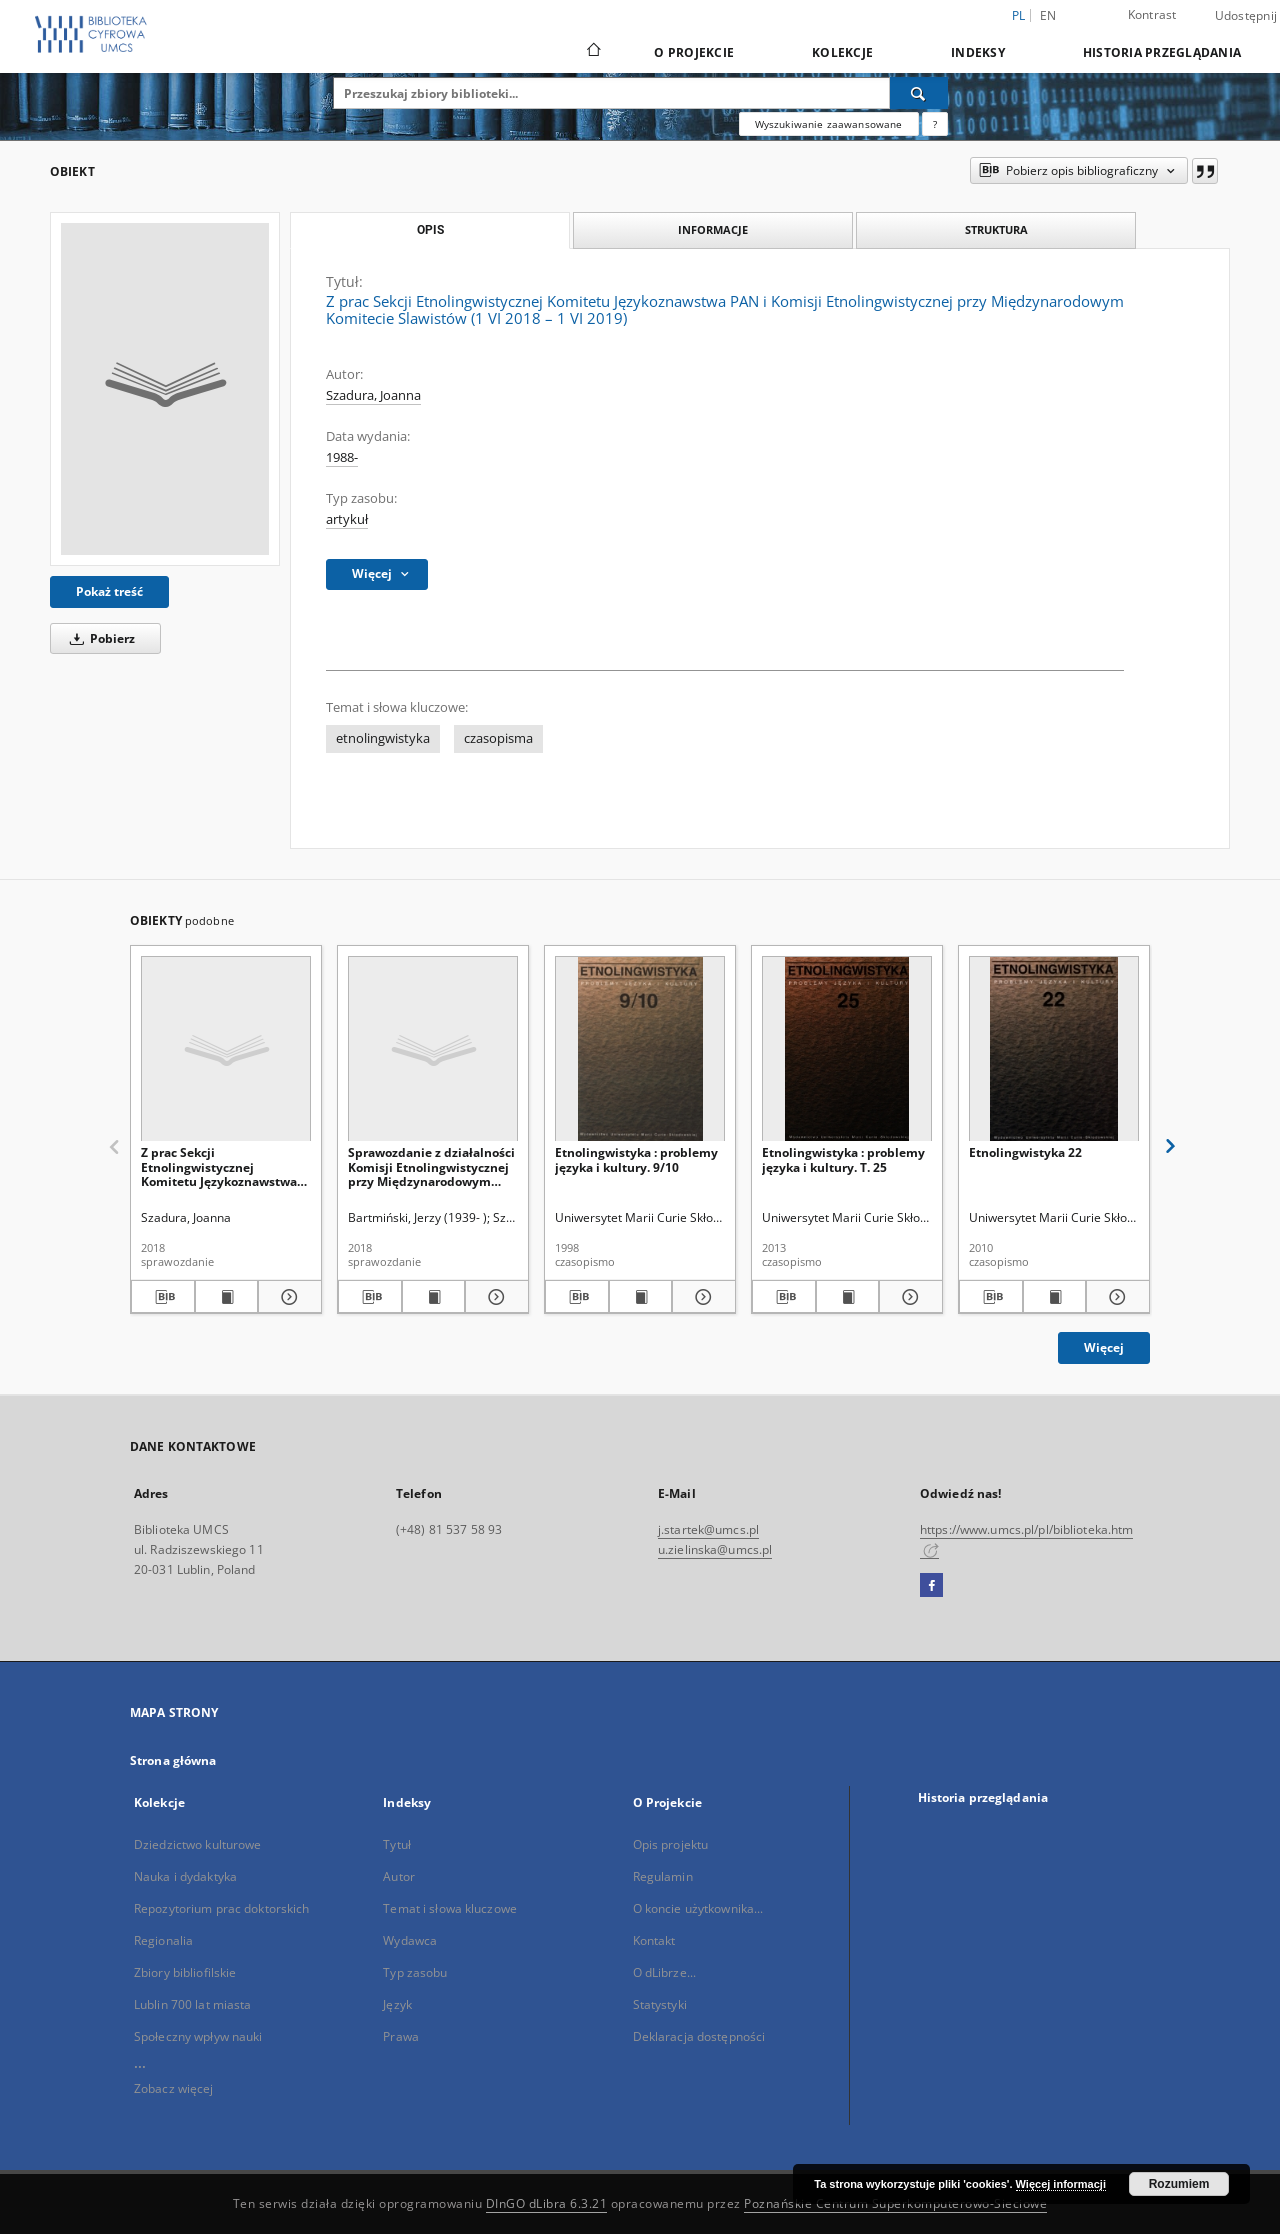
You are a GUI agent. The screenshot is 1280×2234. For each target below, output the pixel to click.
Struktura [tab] (996, 229)
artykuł (347, 519)
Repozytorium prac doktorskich (221, 1908)
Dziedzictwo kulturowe (198, 1844)
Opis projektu (671, 1844)
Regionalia (163, 1940)
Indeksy (978, 52)
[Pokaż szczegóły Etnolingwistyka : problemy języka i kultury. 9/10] (701, 1297)
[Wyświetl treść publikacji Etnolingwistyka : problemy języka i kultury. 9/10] (641, 1297)
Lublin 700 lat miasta (193, 2004)
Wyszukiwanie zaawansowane (829, 124)
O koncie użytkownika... (698, 1908)
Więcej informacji (1061, 2184)
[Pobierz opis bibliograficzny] (163, 1297)
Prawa (401, 2036)
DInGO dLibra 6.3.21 (547, 2203)
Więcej (1104, 1347)
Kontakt (654, 1940)
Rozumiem (1179, 2184)
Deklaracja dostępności (699, 2036)
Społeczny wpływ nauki (198, 2036)
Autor (399, 1876)
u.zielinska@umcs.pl (715, 1549)
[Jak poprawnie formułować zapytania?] (935, 124)
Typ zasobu (415, 1972)
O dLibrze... (664, 1972)
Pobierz (99, 638)
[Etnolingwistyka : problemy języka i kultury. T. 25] (847, 1049)
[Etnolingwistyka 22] (1054, 1049)
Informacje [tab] (713, 229)
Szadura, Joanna (373, 395)
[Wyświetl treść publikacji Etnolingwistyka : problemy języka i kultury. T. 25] (848, 1297)
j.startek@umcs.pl (708, 1529)
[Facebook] (931, 1586)
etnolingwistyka (383, 738)
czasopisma (498, 738)
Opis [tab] (430, 230)
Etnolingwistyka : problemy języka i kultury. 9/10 (636, 1159)
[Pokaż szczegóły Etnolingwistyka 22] (1115, 1297)
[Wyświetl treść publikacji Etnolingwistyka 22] (1055, 1297)
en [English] (1048, 15)
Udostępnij (1246, 16)
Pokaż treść (109, 591)
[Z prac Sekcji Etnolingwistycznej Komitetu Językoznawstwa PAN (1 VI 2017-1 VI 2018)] (226, 1049)
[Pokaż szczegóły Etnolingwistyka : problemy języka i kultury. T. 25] (908, 1297)
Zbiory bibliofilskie (185, 1972)
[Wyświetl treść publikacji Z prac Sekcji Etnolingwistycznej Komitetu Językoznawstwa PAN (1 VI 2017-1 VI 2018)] (227, 1297)
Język (397, 2004)
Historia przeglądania (1162, 52)
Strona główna (173, 1760)
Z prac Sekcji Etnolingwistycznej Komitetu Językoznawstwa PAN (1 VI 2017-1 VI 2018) (219, 1166)
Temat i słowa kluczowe (450, 1908)
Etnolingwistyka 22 (1025, 1152)
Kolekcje (842, 52)
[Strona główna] (592, 52)
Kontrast (1152, 14)
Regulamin (663, 1876)
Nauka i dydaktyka (185, 1876)
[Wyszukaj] (919, 93)
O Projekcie (694, 52)
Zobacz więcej (174, 2088)
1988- (342, 457)
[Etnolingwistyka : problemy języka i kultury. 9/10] (640, 1049)
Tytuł (397, 1844)
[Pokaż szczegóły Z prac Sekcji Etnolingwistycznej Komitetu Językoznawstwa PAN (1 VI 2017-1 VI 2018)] (287, 1297)
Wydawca (410, 1940)
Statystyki (660, 2004)
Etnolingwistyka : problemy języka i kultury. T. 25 (843, 1159)
